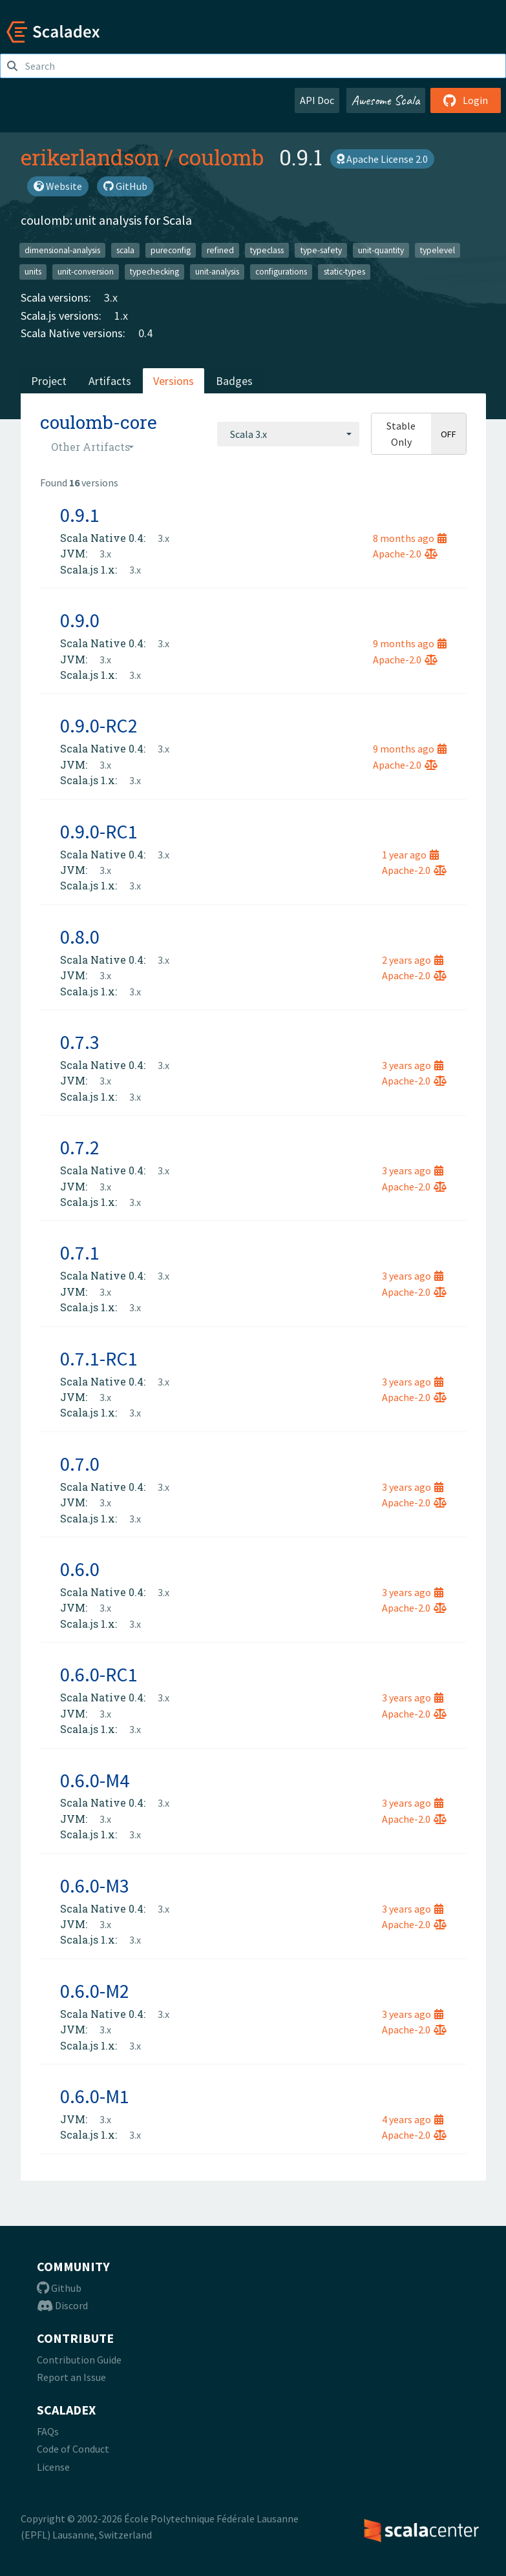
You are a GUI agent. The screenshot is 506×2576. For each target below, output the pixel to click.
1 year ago (410, 854)
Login (465, 100)
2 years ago (412, 959)
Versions (173, 380)
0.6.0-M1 (94, 2096)
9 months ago (410, 643)
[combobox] (288, 434)
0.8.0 (80, 936)
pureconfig (171, 249)
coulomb (221, 157)
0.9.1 (80, 515)
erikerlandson (90, 157)
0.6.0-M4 (94, 1780)
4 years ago (412, 2119)
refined (220, 249)
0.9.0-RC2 (99, 725)
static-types (344, 271)
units (33, 271)
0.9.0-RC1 (99, 831)
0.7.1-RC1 (99, 1358)
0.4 (145, 333)
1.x (121, 315)
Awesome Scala (386, 100)
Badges (234, 380)
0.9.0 (80, 620)
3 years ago (412, 1065)
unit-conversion (86, 271)
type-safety (321, 249)
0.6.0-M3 (94, 1885)
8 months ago (410, 538)
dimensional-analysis (62, 249)
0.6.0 (80, 1569)
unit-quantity (381, 249)
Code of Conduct (73, 2448)
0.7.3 (80, 1042)
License (53, 2466)
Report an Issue (71, 2377)
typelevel (437, 249)
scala (125, 249)
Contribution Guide (79, 2359)
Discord (62, 2305)
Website (58, 186)
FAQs (48, 2431)
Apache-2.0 (405, 553)
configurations (281, 271)
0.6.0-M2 (94, 1991)
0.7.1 (80, 1252)
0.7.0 (80, 1463)
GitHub (125, 186)
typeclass (267, 249)
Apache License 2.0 (382, 158)
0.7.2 (80, 1147)
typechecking (154, 271)
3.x (111, 297)
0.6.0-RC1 (99, 1674)
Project (49, 380)
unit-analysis (217, 271)
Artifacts (110, 380)
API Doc (317, 100)
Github (59, 2287)
